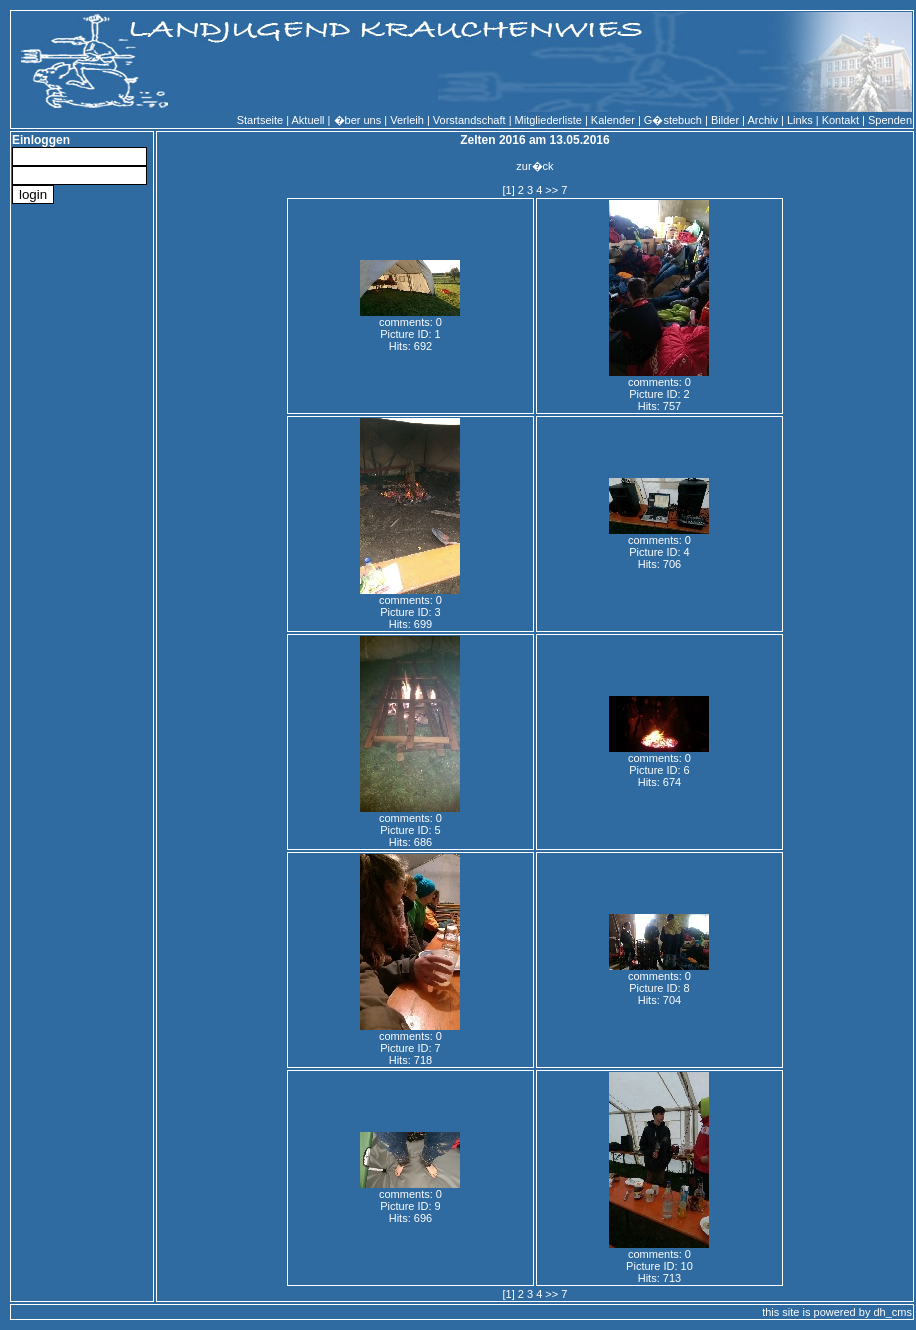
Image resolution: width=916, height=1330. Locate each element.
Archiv (762, 120)
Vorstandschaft (469, 120)
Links (800, 120)
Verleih (407, 120)
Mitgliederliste (548, 120)
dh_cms (892, 1312)
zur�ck (534, 166)
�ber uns (358, 120)
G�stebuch (673, 120)
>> (551, 190)
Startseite (260, 120)
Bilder (725, 120)
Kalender (613, 120)
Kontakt (840, 120)
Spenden (890, 120)
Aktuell (308, 120)
